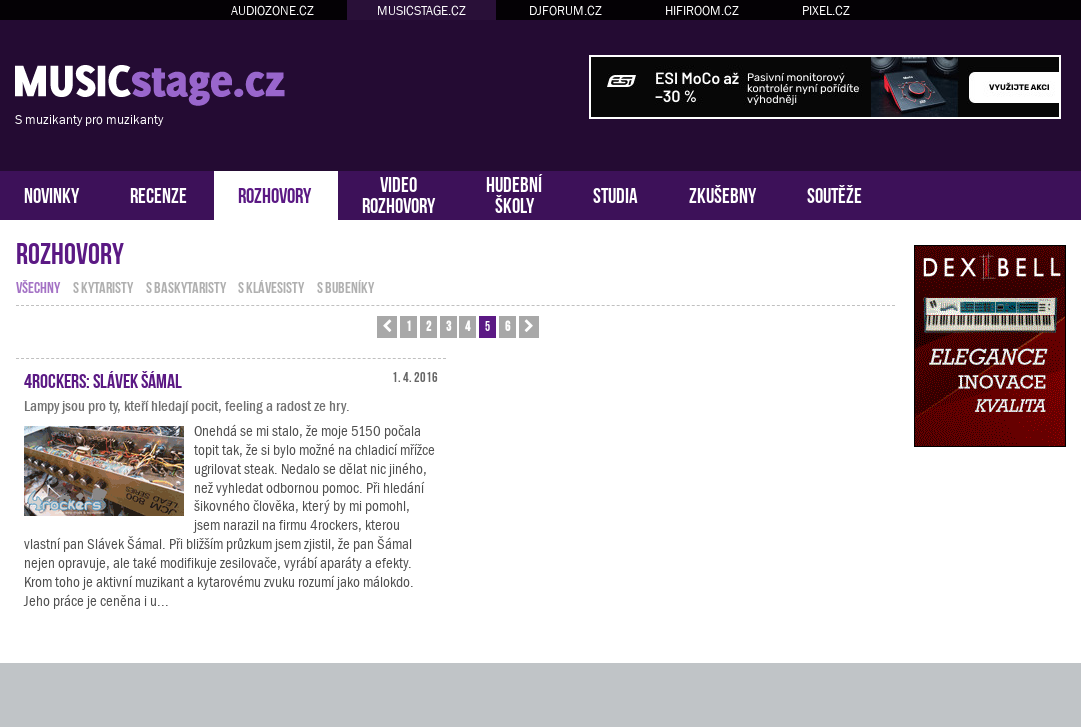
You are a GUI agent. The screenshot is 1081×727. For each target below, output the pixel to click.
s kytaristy (103, 286)
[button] (387, 327)
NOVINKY (51, 193)
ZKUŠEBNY (722, 193)
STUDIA (615, 193)
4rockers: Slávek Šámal (103, 379)
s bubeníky (345, 286)
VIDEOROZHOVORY (398, 193)
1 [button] (408, 325)
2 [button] (428, 325)
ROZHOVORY (274, 193)
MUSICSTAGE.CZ (421, 10)
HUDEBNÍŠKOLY (514, 193)
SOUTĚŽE (834, 193)
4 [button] (467, 325)
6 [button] (507, 325)
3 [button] (448, 325)
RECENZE (158, 193)
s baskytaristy (186, 286)
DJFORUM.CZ (565, 10)
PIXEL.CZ (826, 10)
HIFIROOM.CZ (702, 10)
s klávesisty (271, 286)
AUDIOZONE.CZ (272, 10)
